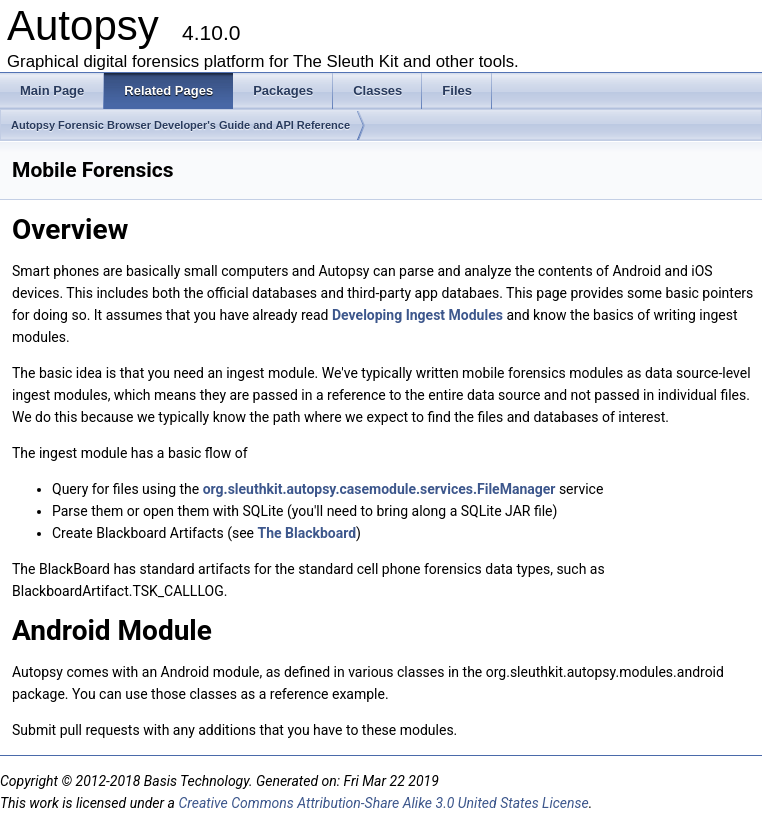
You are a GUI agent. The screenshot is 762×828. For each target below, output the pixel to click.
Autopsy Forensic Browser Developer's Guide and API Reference (180, 125)
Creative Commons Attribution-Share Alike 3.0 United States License (383, 803)
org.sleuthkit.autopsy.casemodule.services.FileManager (379, 489)
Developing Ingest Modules (417, 315)
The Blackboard (306, 533)
